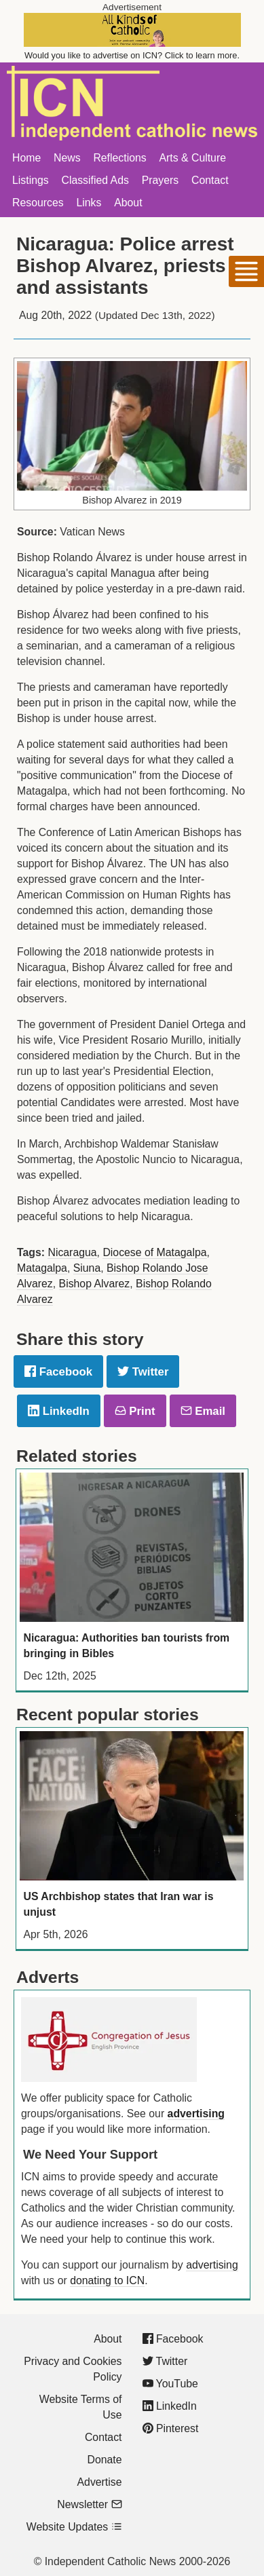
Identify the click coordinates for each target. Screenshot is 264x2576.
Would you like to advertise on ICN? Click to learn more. (132, 55)
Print (135, 1411)
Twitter (142, 1371)
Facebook (58, 1371)
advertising (196, 2113)
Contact (210, 180)
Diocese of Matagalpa (154, 1252)
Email (203, 1411)
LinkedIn (59, 1411)
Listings (30, 180)
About (128, 202)
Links (88, 202)
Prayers (160, 180)
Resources (38, 202)
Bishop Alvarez (94, 1283)
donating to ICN (107, 2280)
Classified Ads (94, 180)
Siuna (86, 1268)
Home (26, 158)
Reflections (119, 158)
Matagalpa (42, 1268)
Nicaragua (72, 1252)
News (67, 158)
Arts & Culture (192, 158)
